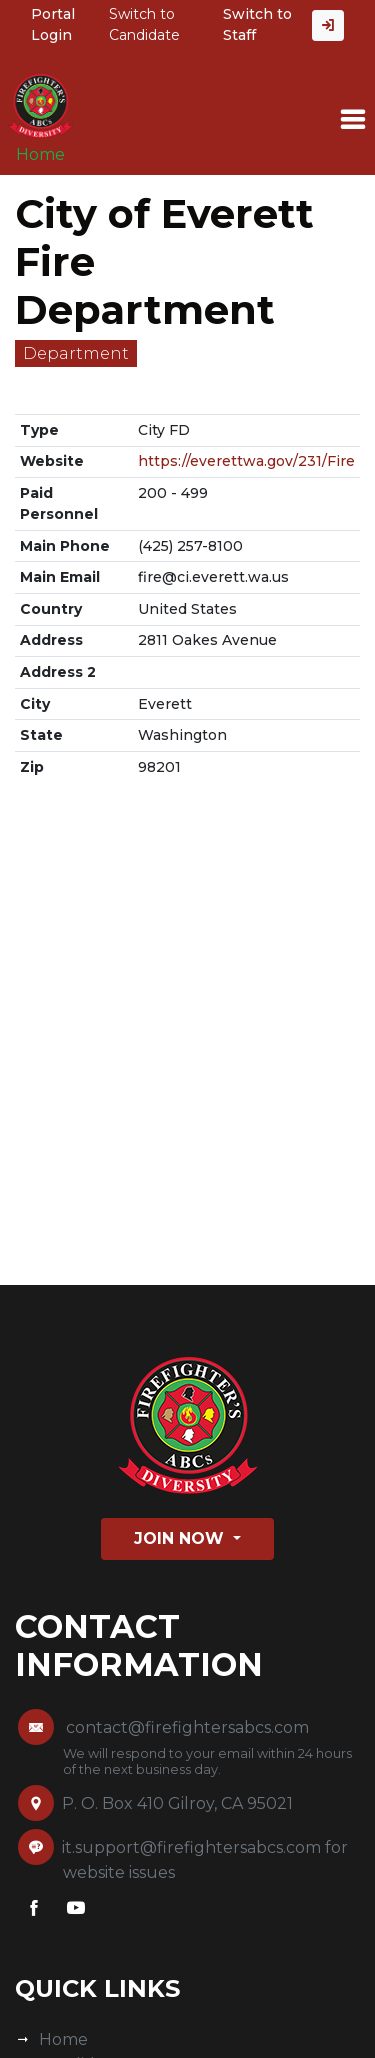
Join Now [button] (181, 1538)
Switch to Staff (257, 24)
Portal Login (53, 24)
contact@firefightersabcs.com (187, 1727)
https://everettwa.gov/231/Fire (246, 461)
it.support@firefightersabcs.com (191, 1847)
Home (40, 154)
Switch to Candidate (144, 24)
